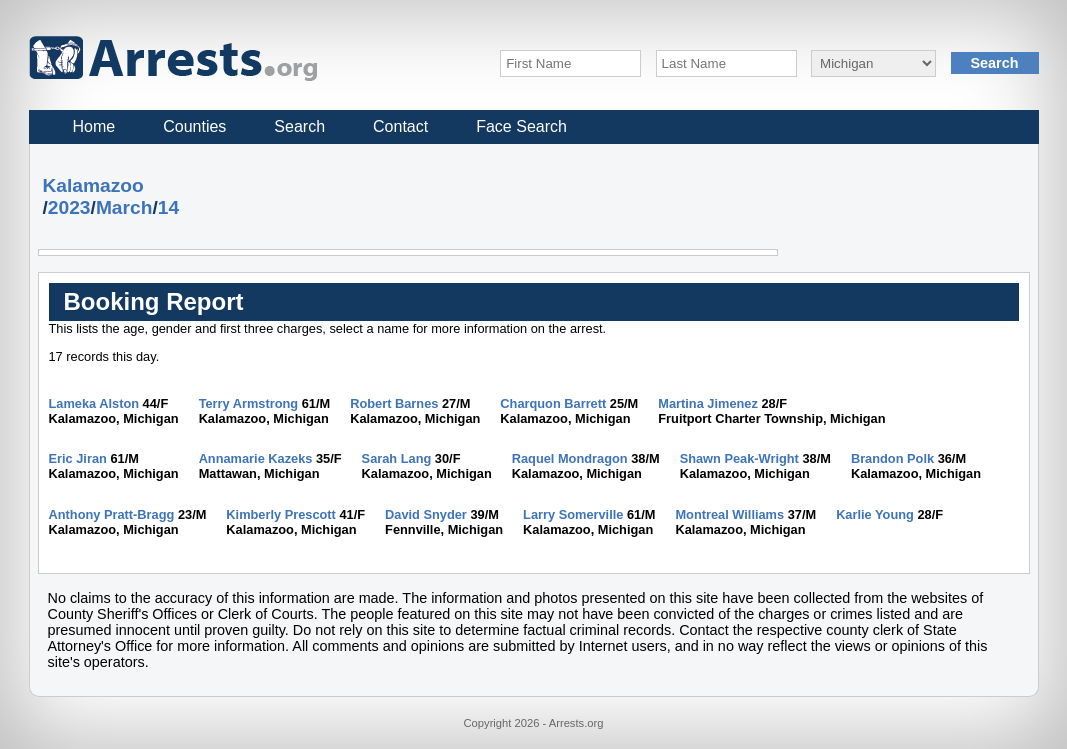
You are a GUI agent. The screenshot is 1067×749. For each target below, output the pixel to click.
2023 (69, 207)
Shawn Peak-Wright (739, 458)
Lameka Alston (94, 403)
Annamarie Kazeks (256, 458)
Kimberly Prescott (281, 514)
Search (299, 126)
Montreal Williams (729, 514)
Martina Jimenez (708, 403)
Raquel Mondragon (570, 458)
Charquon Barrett (553, 403)
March (124, 207)
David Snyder (426, 514)
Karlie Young (875, 514)
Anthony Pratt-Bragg (112, 514)
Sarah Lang (397, 458)
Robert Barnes (394, 403)
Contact (400, 126)
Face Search (521, 126)
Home (94, 126)
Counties (194, 126)
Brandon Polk (892, 458)
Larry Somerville (573, 514)
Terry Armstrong (249, 403)
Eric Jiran (78, 458)
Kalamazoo (93, 185)
